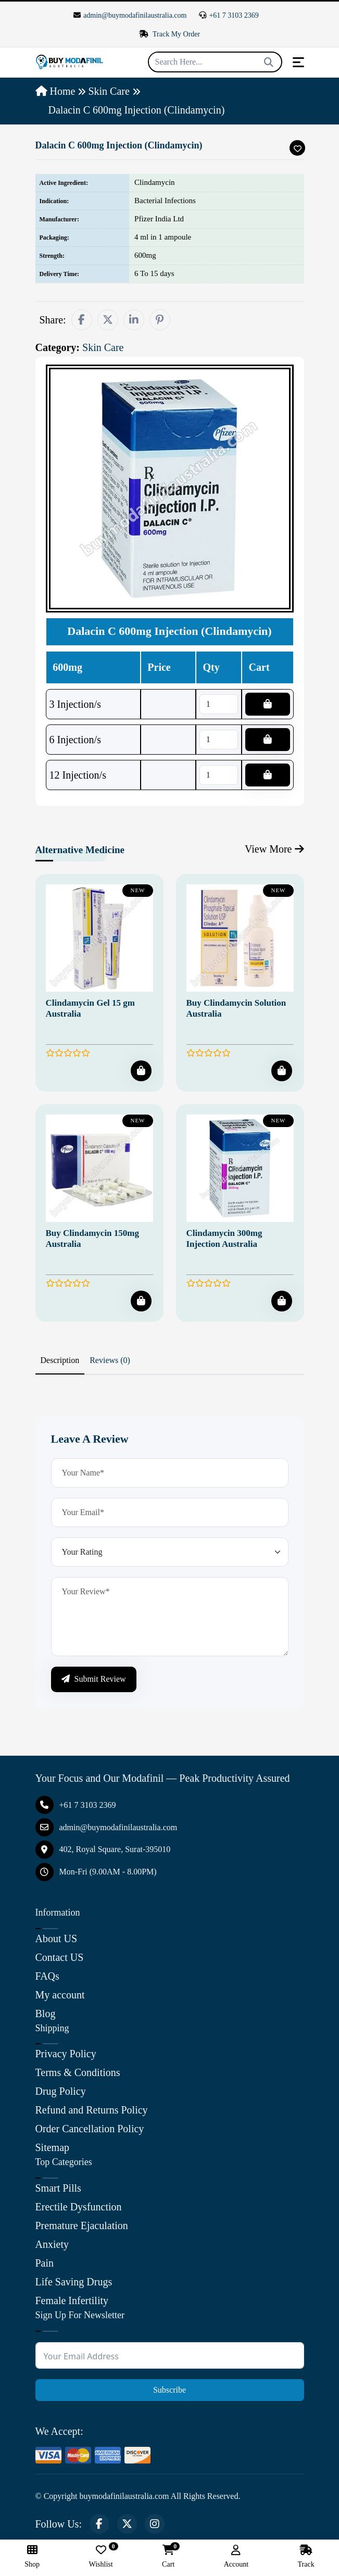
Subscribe (169, 2389)
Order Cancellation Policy (89, 2128)
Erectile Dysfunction (78, 2206)
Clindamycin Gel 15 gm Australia (90, 1008)
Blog (45, 2013)
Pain (44, 2263)
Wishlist (101, 2556)
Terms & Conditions (77, 2072)
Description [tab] (60, 1360)
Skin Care (108, 91)
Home (55, 91)
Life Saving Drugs (73, 2281)
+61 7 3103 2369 (228, 15)
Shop (32, 2556)
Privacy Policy (65, 2053)
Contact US (59, 1957)
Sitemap (52, 2147)
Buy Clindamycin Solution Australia (236, 1008)
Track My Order (169, 34)
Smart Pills (58, 2188)
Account (236, 2556)
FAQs (47, 1976)
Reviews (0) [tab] (110, 1360)
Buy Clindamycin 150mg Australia (92, 1238)
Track (306, 2556)
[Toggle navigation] (298, 62)
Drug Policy (60, 2091)
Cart (168, 2556)
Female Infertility (72, 2300)
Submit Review (93, 1678)
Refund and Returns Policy (91, 2110)
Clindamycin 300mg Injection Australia (224, 1238)
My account (60, 1994)
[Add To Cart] (141, 1070)
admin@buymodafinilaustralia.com (129, 15)
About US (56, 1938)
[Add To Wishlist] (297, 148)
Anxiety (52, 2244)
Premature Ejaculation (81, 2225)
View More (274, 849)
